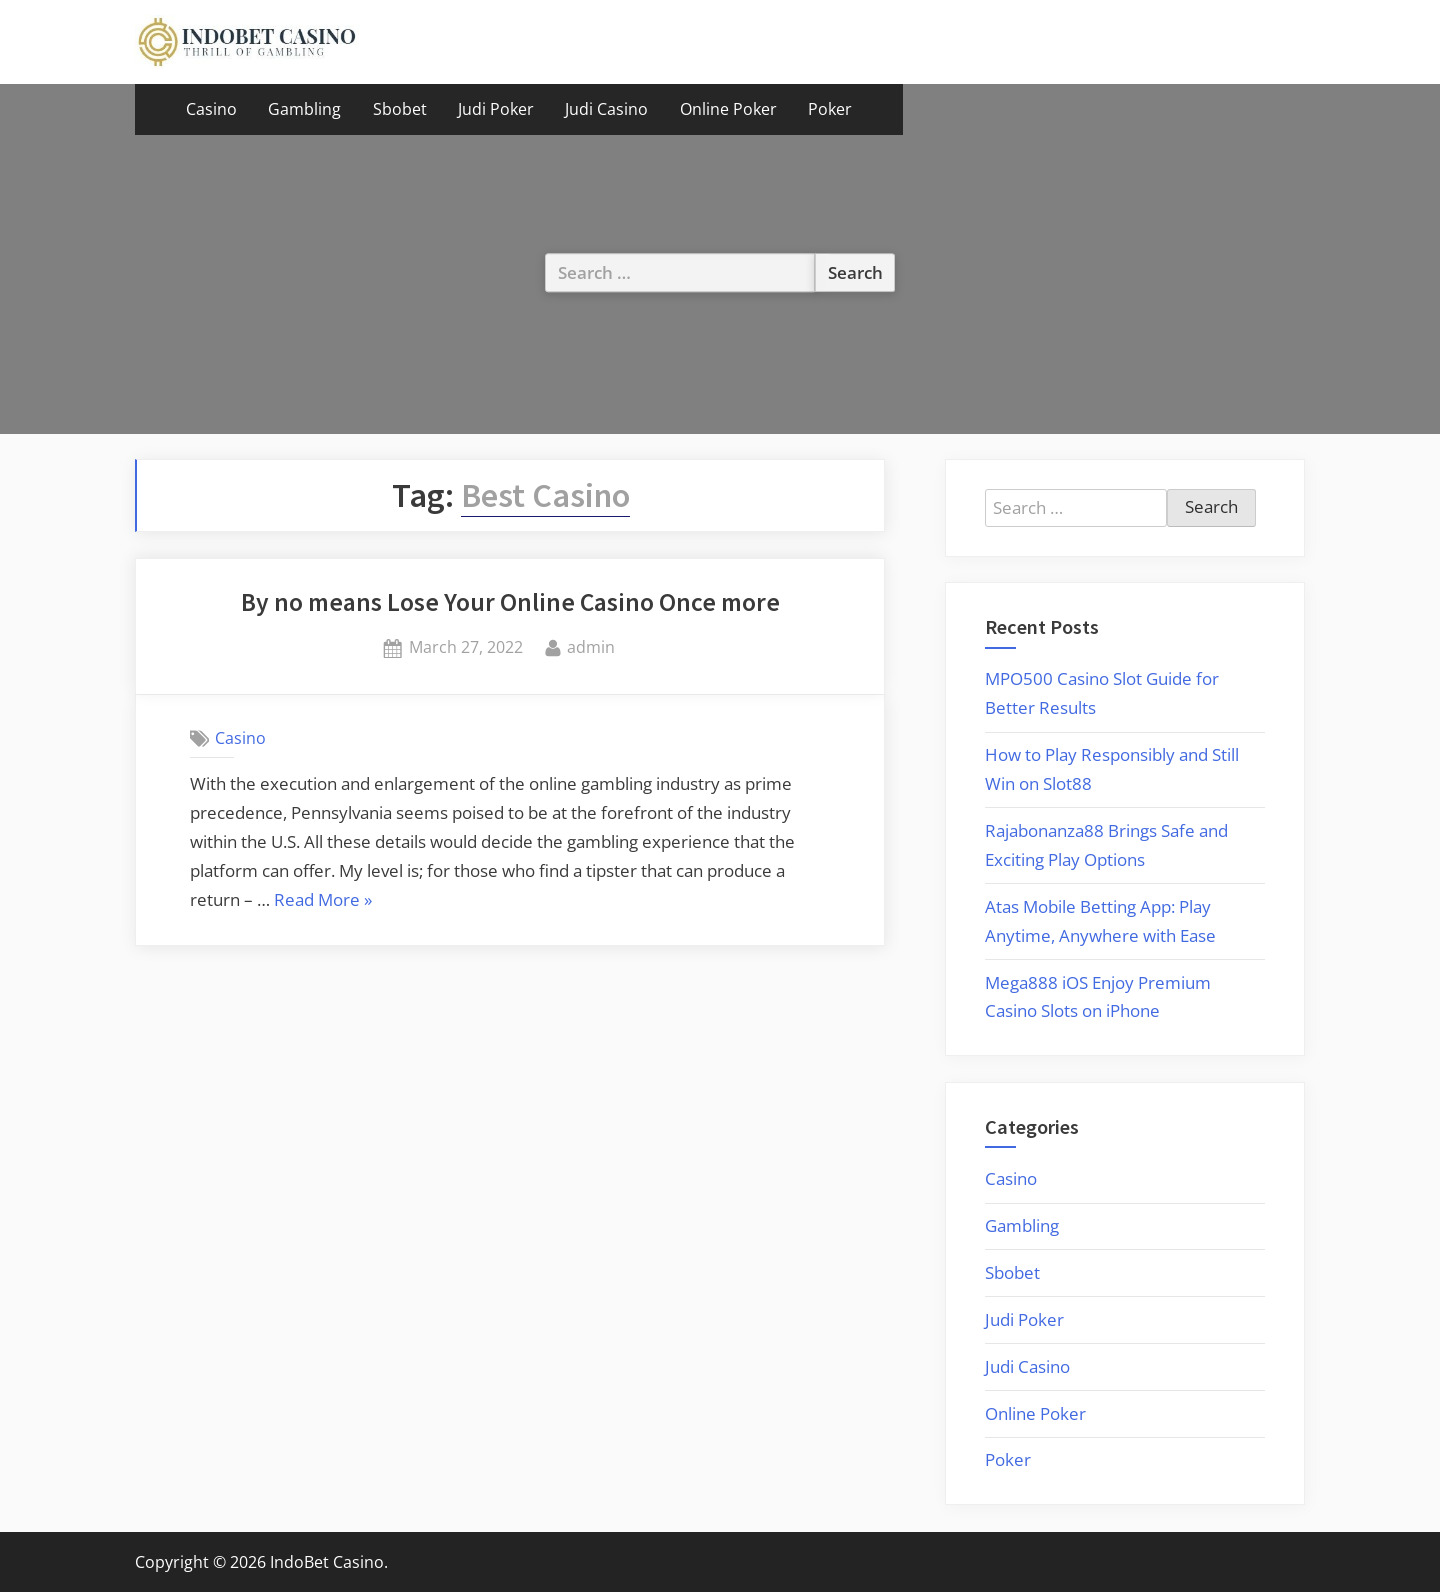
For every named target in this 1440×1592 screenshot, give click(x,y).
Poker (830, 109)
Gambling (304, 109)
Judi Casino (606, 109)
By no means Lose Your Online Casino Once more (510, 602)
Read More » (323, 901)
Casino (211, 109)
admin (591, 646)
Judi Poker (496, 109)
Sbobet (400, 109)
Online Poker (728, 109)
